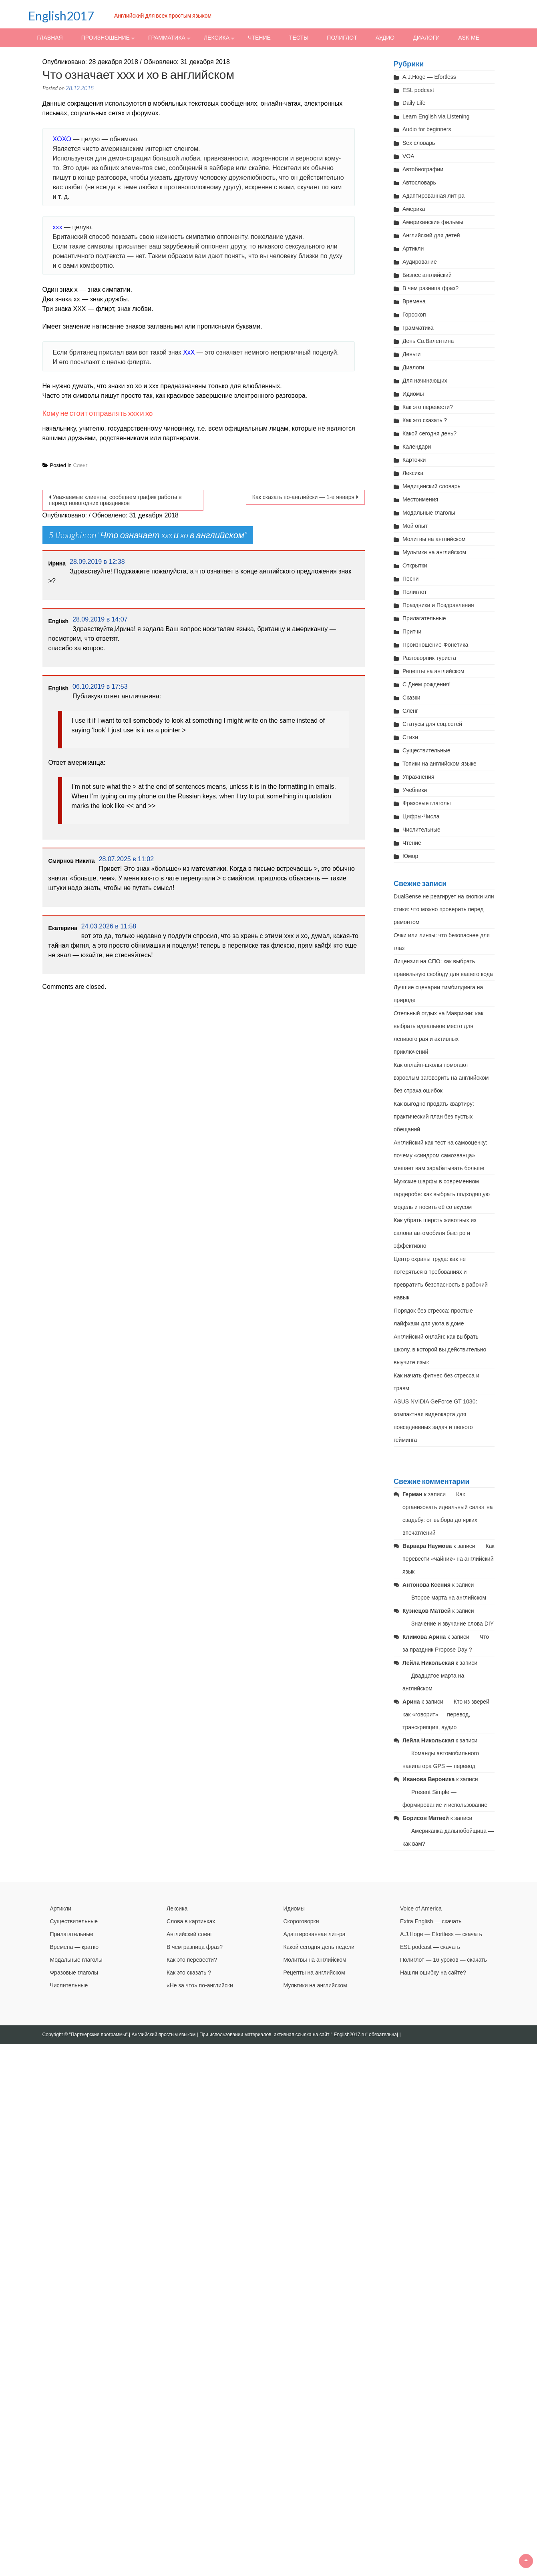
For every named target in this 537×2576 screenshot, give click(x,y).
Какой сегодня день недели (318, 1947)
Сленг (80, 465)
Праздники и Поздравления (438, 605)
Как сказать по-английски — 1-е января (303, 497)
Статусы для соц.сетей (432, 724)
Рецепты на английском (433, 671)
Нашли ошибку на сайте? (433, 1972)
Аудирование (419, 262)
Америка (413, 209)
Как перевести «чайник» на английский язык (448, 1559)
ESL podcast (418, 90)
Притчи (411, 631)
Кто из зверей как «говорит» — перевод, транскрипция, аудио (445, 1714)
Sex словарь (418, 143)
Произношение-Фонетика (435, 644)
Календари (416, 446)
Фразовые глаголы (426, 803)
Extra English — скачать (431, 1921)
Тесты (298, 37)
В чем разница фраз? (430, 288)
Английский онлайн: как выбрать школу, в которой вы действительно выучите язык (440, 1349)
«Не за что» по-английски (200, 1985)
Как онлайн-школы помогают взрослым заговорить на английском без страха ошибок (441, 1078)
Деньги (411, 354)
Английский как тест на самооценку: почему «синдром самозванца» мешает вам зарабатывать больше (440, 1155)
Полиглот (342, 37)
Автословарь (419, 182)
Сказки (411, 697)
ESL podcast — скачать (430, 1947)
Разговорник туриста (429, 658)
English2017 (61, 15)
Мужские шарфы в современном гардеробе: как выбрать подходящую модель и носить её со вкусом (442, 1194)
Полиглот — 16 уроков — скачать (443, 1960)
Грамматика (166, 37)
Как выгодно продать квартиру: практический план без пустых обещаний (434, 1117)
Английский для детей (431, 235)
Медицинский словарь (431, 486)
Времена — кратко (74, 1947)
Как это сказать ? (424, 420)
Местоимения (420, 499)
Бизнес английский (427, 275)
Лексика (216, 37)
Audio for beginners (426, 129)
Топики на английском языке (439, 763)
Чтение (259, 37)
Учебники (414, 790)
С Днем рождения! (426, 684)
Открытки (414, 565)
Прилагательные (424, 618)
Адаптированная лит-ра (433, 195)
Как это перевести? (427, 407)
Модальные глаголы (428, 512)
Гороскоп (414, 314)
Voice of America (421, 1908)
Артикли (413, 248)
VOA (408, 156)
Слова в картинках (191, 1921)
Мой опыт (415, 526)
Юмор (410, 856)
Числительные (421, 829)
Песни (410, 578)
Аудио (385, 37)
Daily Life (414, 103)
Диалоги (426, 37)
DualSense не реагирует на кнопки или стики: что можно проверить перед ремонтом (444, 909)
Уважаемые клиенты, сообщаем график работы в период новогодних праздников (115, 500)
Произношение (105, 37)
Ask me (468, 37)
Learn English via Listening (435, 116)
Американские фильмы (432, 222)
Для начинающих (424, 380)
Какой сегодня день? (429, 433)
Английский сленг (189, 1934)
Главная (50, 37)
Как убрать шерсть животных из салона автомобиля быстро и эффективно (435, 1233)
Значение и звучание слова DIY (452, 1623)
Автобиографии (422, 169)
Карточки (414, 460)
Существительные (426, 750)
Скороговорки (301, 1921)
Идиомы (413, 394)
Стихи (410, 737)
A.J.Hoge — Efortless (429, 77)
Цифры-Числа (420, 816)
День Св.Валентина (428, 341)
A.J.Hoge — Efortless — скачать (441, 1934)
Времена (414, 301)
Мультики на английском (434, 552)
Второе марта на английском (448, 1597)
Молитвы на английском (433, 539)
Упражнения (418, 777)
